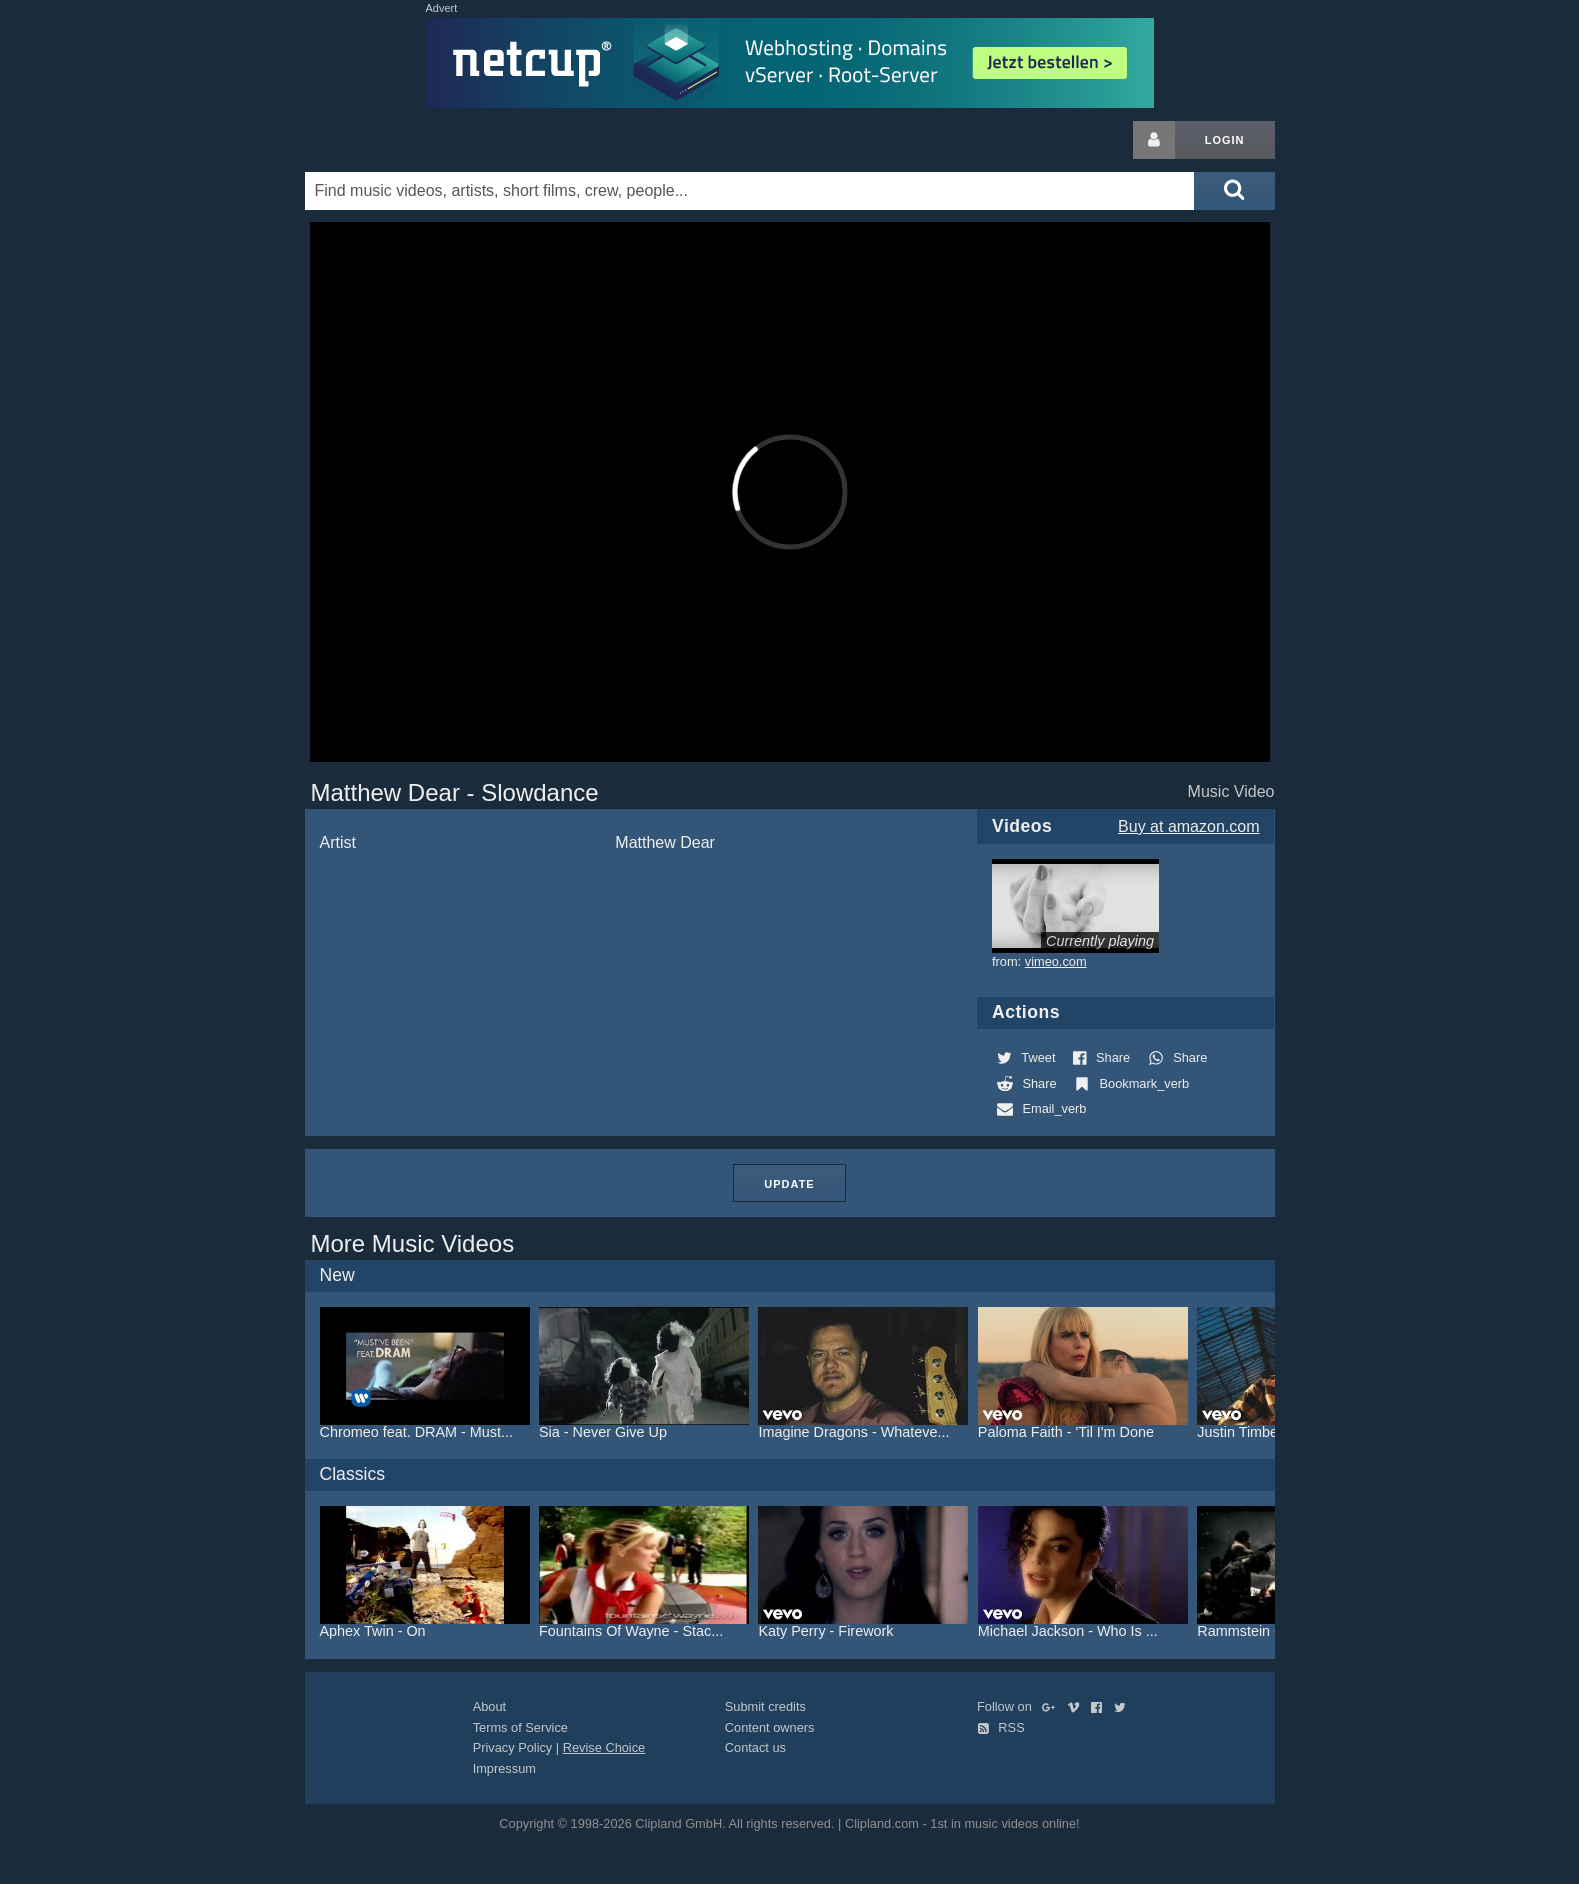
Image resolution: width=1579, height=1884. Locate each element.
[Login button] (1154, 140)
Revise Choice (604, 1747)
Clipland (410, 140)
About (489, 1706)
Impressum (504, 1768)
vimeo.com (1056, 961)
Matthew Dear (665, 842)
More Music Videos (413, 1243)
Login (1225, 140)
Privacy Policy (513, 1747)
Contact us (755, 1747)
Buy (1188, 826)
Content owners (770, 1727)
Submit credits (765, 1706)
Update (789, 1184)
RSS (1001, 1727)
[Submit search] (1234, 191)
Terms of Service (520, 1727)
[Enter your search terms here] (750, 191)
